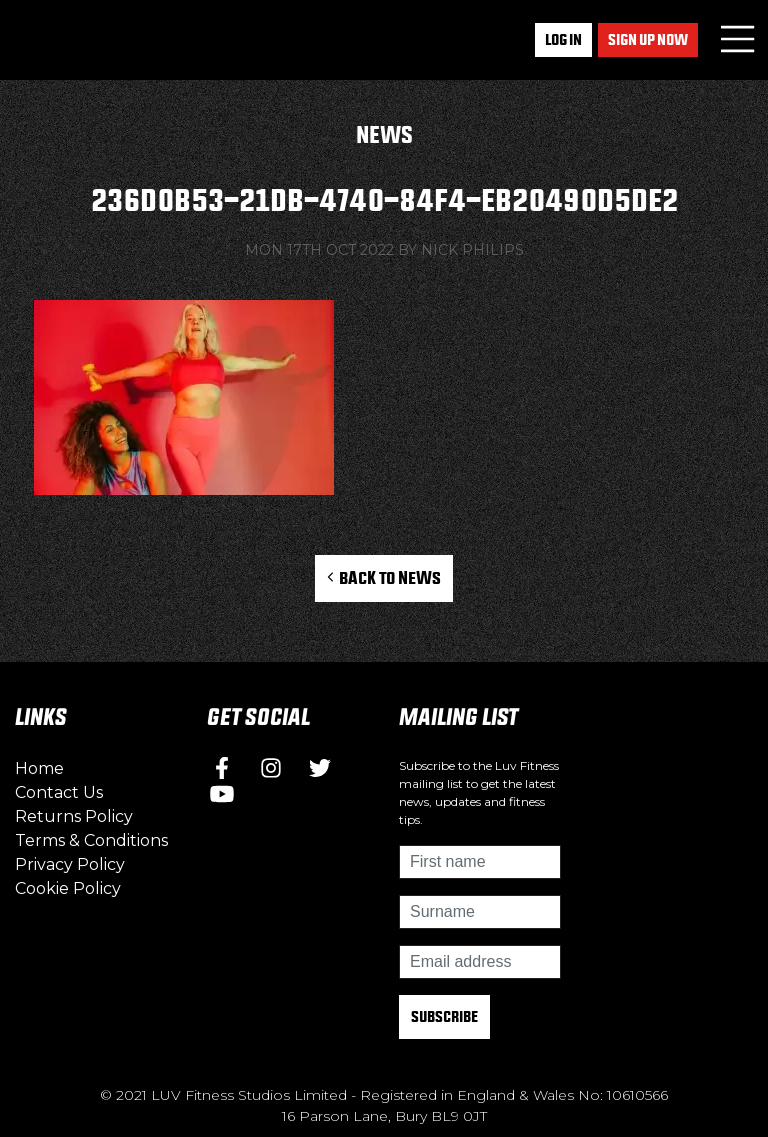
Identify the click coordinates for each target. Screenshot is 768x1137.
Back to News (384, 577)
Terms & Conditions (91, 840)
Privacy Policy (70, 864)
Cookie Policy (68, 888)
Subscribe (444, 1016)
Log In (563, 39)
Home (39, 768)
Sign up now (648, 39)
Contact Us (59, 792)
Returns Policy (74, 816)
